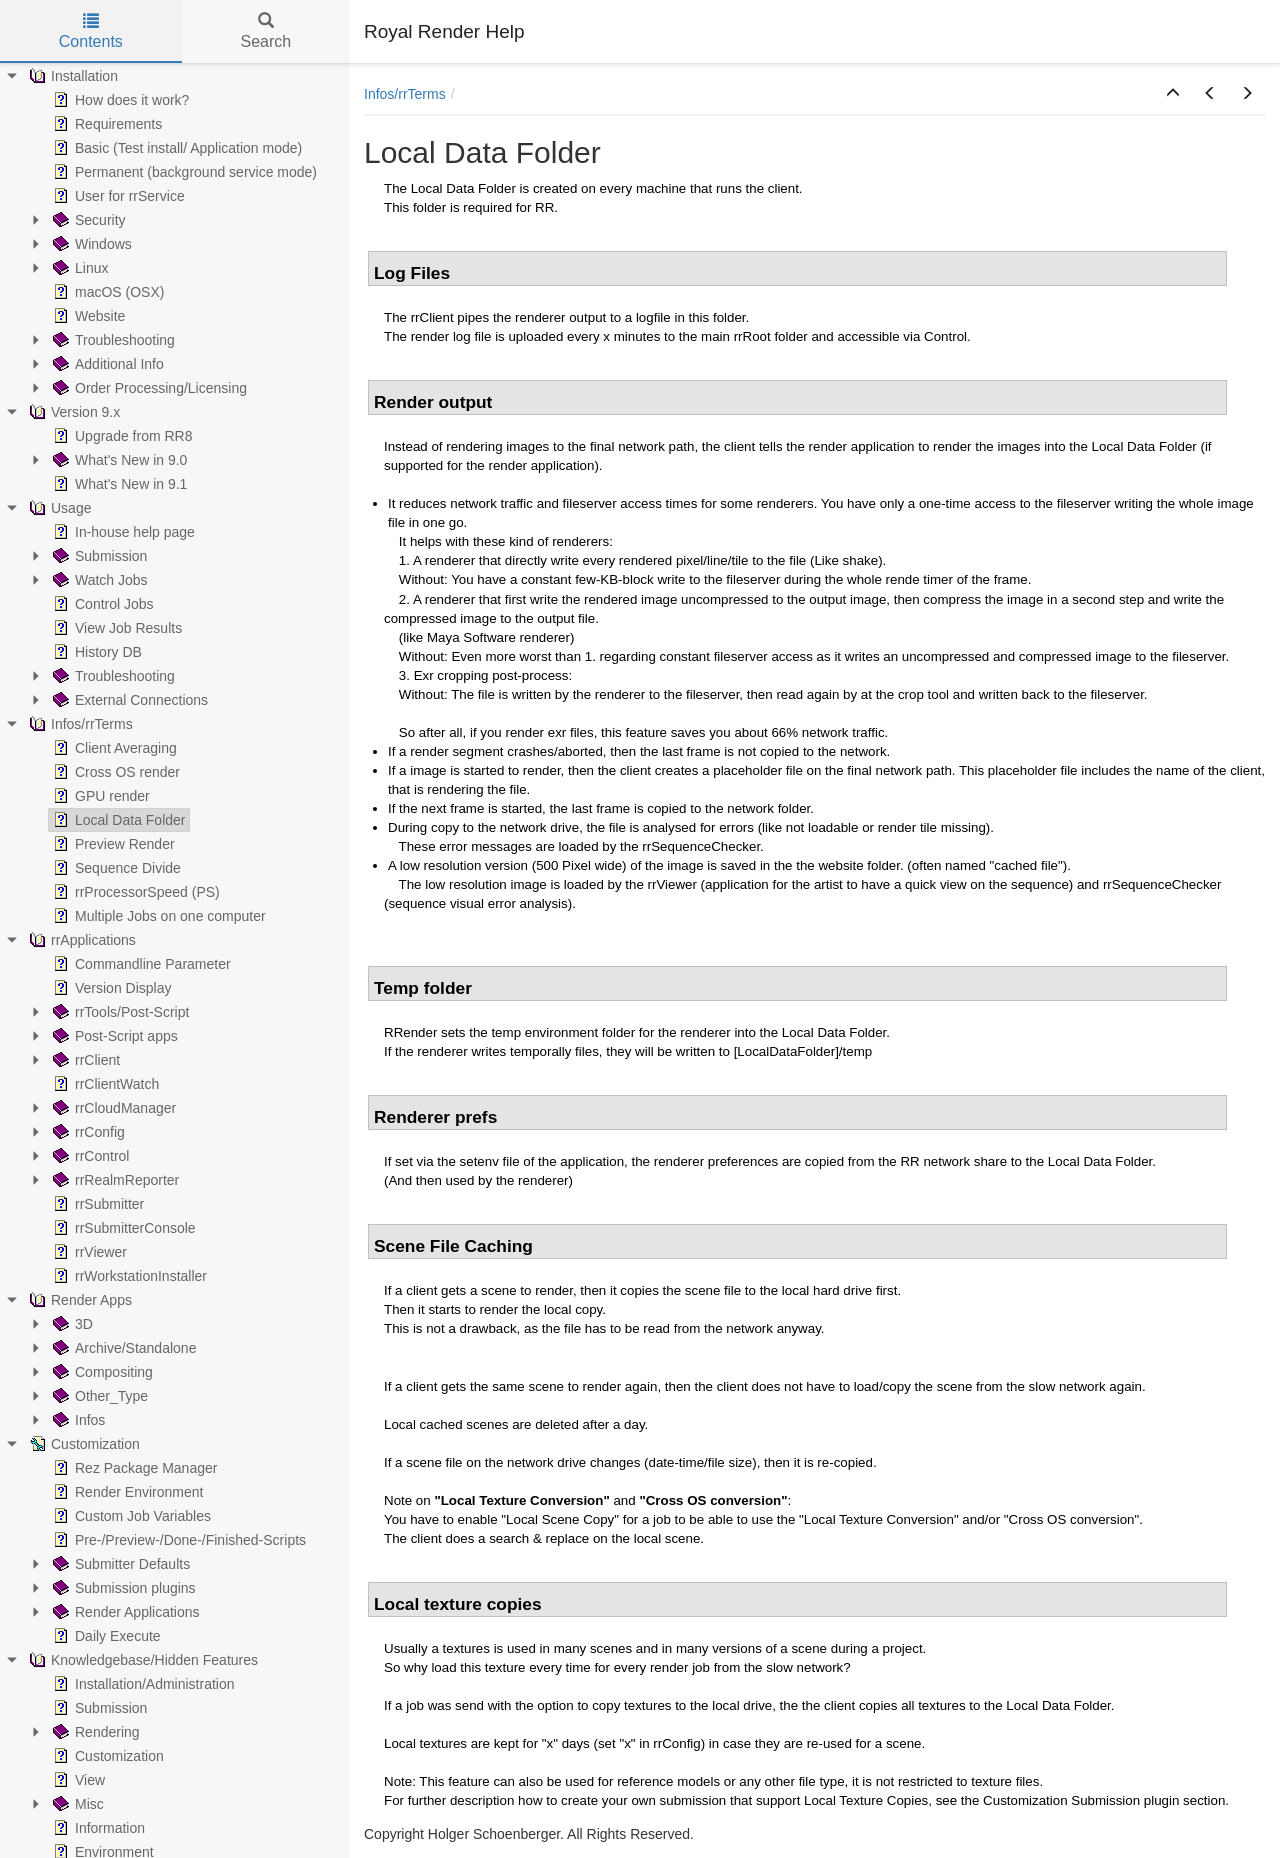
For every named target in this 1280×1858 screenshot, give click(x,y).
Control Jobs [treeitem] (101, 604)
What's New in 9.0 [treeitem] (118, 460)
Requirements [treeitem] (105, 124)
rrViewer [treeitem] (88, 1252)
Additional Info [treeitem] (106, 364)
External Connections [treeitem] (128, 700)
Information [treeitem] (97, 1828)
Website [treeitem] (87, 316)
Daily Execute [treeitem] (105, 1636)
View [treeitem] (77, 1780)
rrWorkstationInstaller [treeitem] (128, 1276)
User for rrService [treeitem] (117, 196)
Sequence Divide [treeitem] (115, 868)
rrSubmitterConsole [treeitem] (122, 1228)
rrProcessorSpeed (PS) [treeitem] (134, 892)
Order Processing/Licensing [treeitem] (148, 388)
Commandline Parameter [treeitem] (140, 964)
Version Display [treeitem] (110, 988)
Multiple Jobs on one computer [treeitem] (157, 916)
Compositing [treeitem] (101, 1372)
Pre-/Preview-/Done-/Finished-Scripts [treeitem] (177, 1540)
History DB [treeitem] (95, 652)
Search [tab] (265, 31)
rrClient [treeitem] (84, 1060)
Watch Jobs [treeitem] (98, 580)
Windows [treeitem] (90, 244)
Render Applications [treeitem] (124, 1612)
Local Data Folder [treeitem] (117, 820)
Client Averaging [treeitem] (113, 748)
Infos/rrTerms (405, 94)
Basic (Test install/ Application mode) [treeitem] (175, 148)
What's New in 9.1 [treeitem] (118, 484)
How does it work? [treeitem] (119, 100)
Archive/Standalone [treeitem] (122, 1348)
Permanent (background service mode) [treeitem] (183, 172)
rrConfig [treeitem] (87, 1132)
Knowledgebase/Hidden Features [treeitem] (141, 1660)
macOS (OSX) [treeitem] (106, 292)
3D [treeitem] (71, 1324)
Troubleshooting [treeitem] (112, 340)
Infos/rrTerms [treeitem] (79, 724)
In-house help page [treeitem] (122, 532)
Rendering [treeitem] (94, 1732)
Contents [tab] (91, 31)
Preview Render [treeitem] (112, 844)
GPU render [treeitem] (99, 796)
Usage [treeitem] (58, 508)
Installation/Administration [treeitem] (142, 1684)
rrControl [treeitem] (89, 1156)
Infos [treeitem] (77, 1420)
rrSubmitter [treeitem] (96, 1204)
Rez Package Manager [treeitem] (133, 1468)
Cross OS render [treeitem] (114, 772)
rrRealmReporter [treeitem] (114, 1180)
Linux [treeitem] (78, 268)
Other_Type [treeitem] (98, 1396)
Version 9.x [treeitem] (72, 412)
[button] (1173, 94)
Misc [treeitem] (76, 1804)
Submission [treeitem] (98, 556)
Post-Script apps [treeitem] (113, 1036)
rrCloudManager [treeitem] (112, 1108)
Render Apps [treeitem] (78, 1300)
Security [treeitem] (87, 220)
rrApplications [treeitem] (80, 940)
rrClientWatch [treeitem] (104, 1084)
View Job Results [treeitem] (115, 628)
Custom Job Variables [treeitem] (130, 1516)
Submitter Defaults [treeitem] (119, 1564)
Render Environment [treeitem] (126, 1492)
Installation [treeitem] (71, 76)
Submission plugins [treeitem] (122, 1588)
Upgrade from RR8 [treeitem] (121, 436)
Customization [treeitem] (82, 1444)
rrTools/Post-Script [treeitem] (119, 1012)
